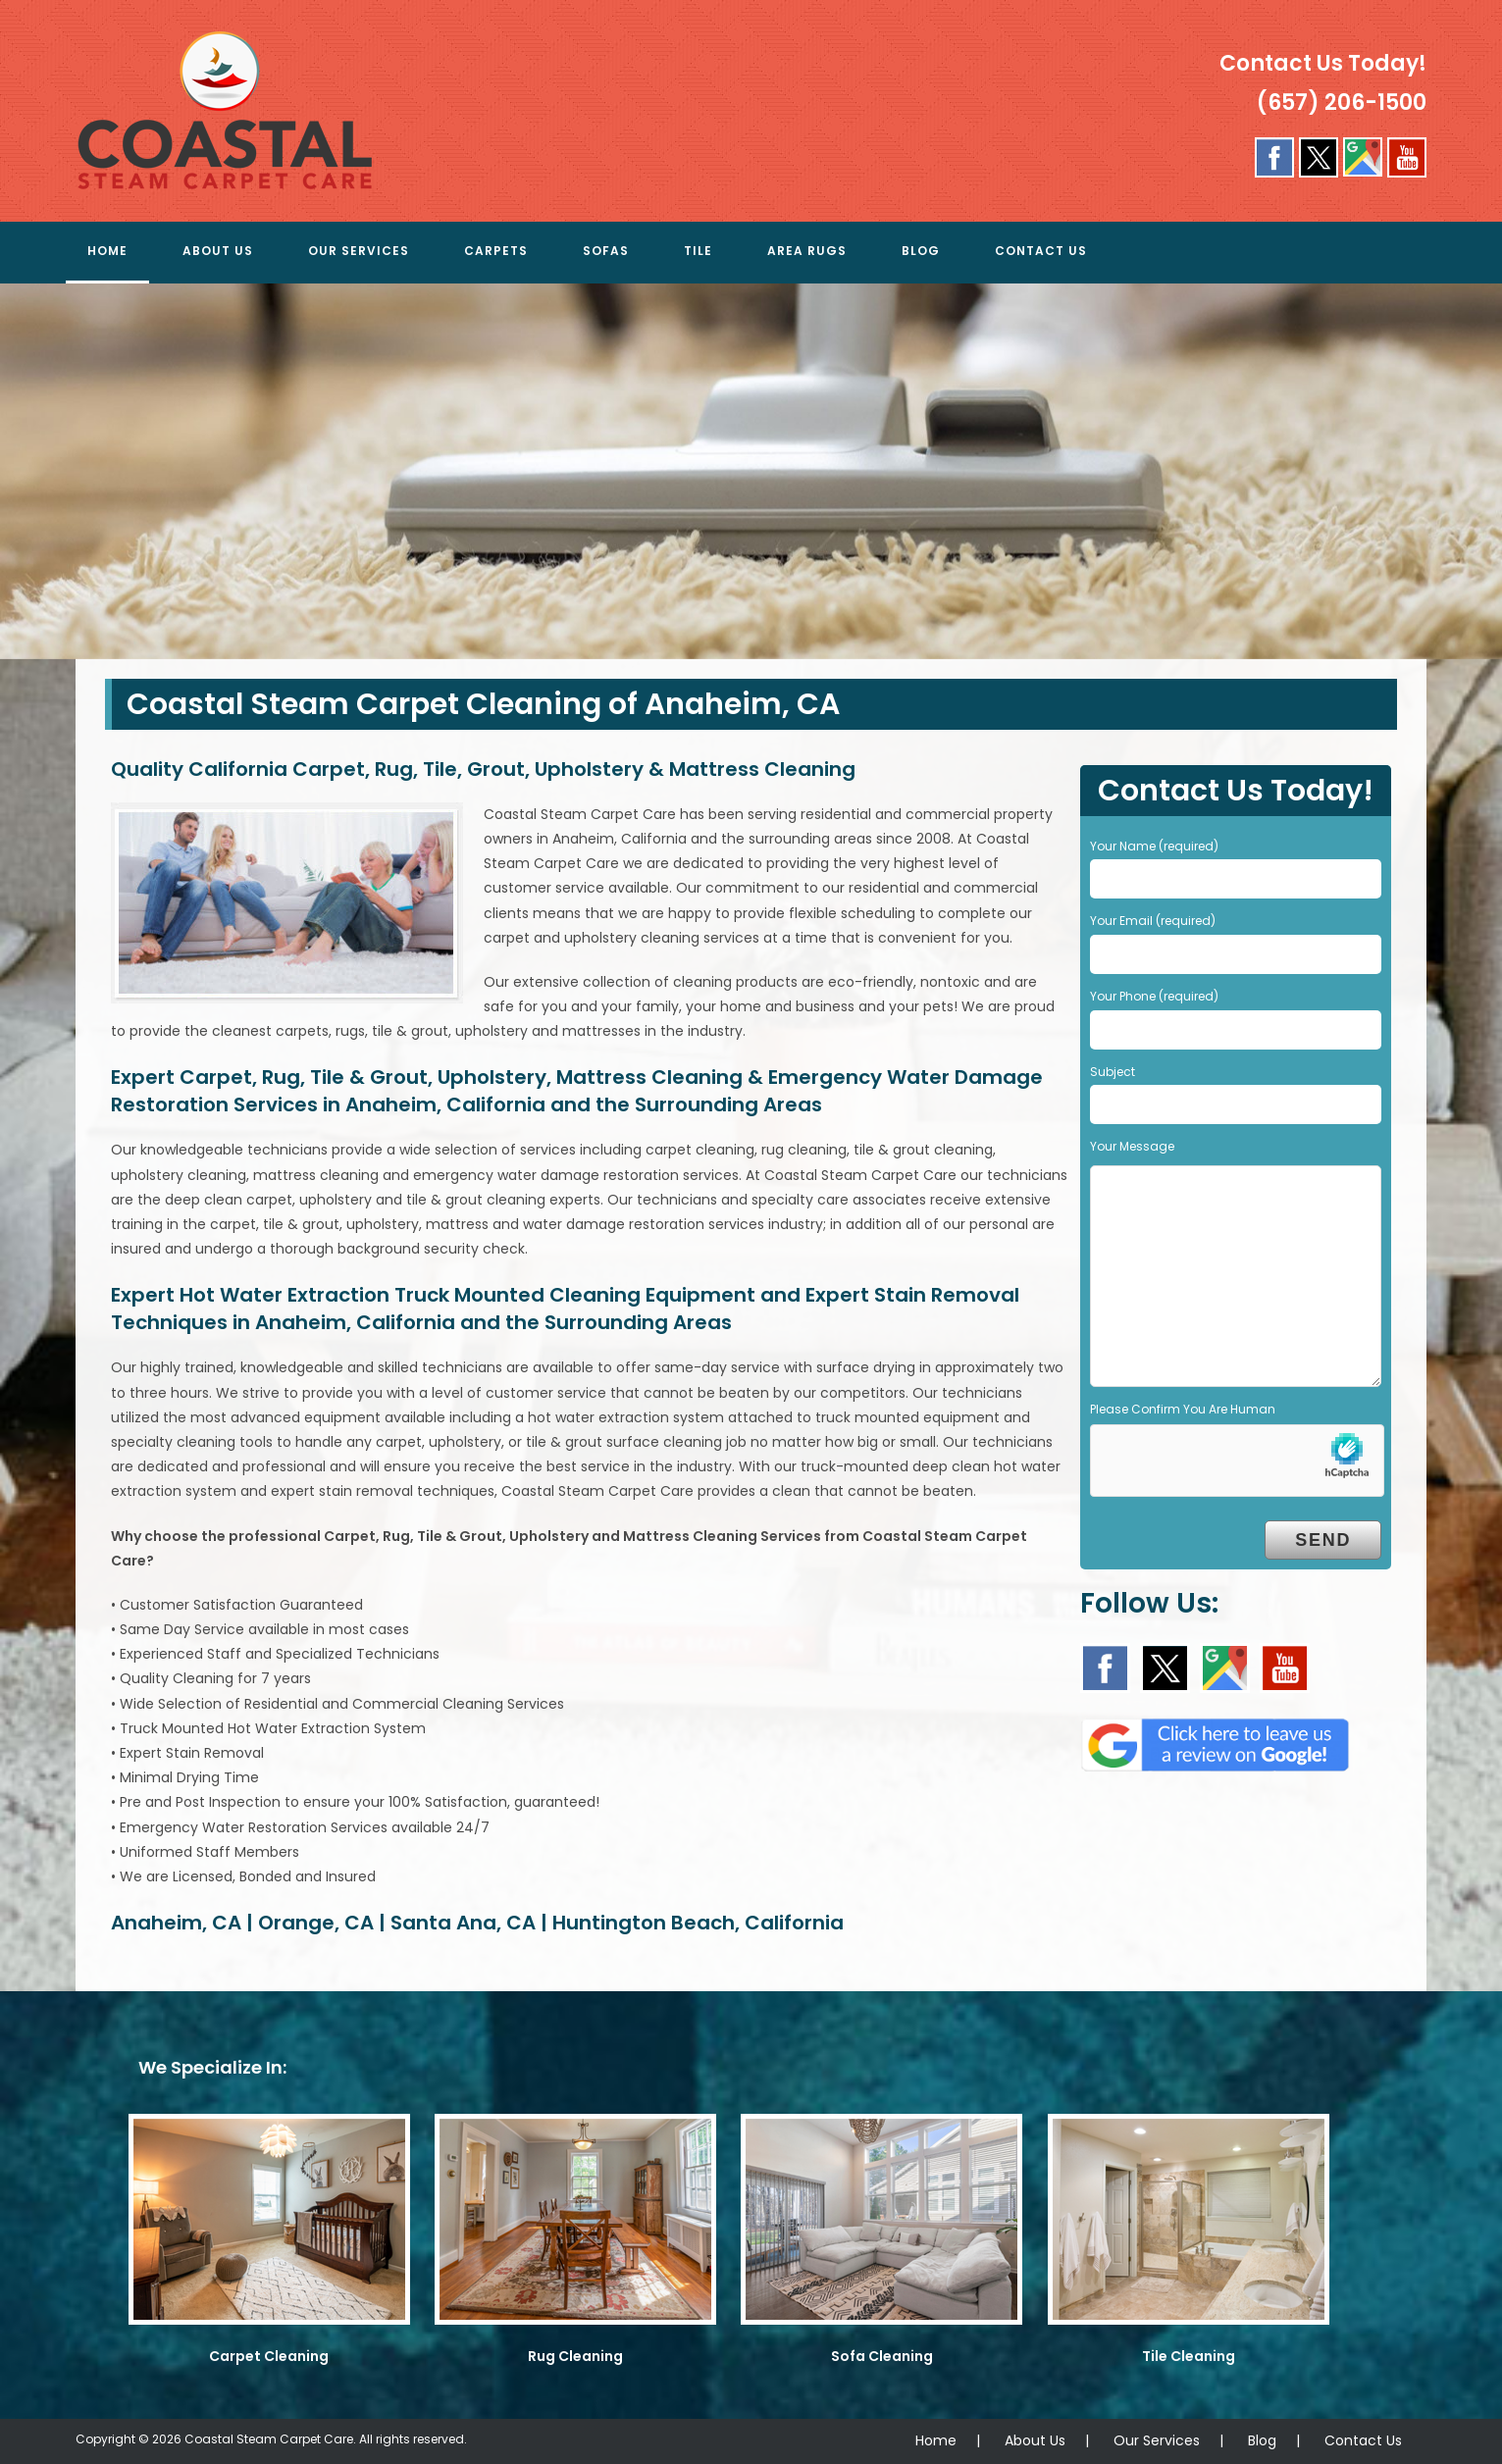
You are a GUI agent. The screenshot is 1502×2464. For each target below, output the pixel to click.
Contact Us (1363, 2440)
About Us (1035, 2440)
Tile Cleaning (1188, 2356)
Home (936, 2440)
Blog (1262, 2440)
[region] (751, 471)
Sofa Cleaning (882, 2356)
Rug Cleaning (575, 2356)
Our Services (1157, 2440)
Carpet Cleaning (269, 2356)
